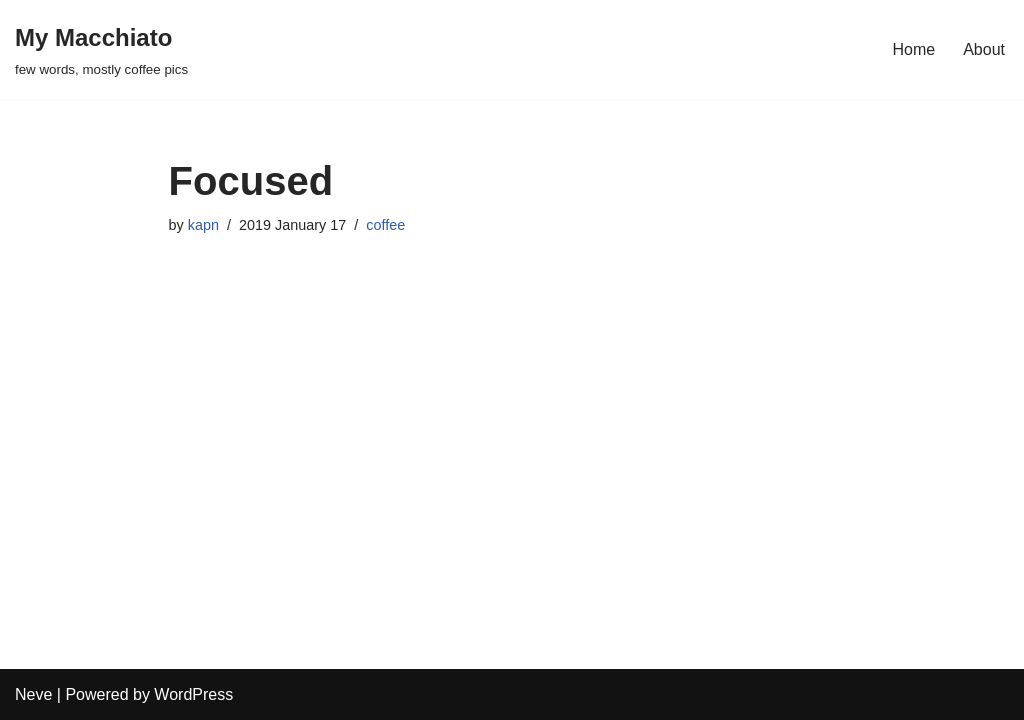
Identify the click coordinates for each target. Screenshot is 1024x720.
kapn (203, 225)
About (984, 49)
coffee (385, 225)
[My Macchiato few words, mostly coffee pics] (101, 49)
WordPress (193, 694)
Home (914, 49)
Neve (33, 694)
